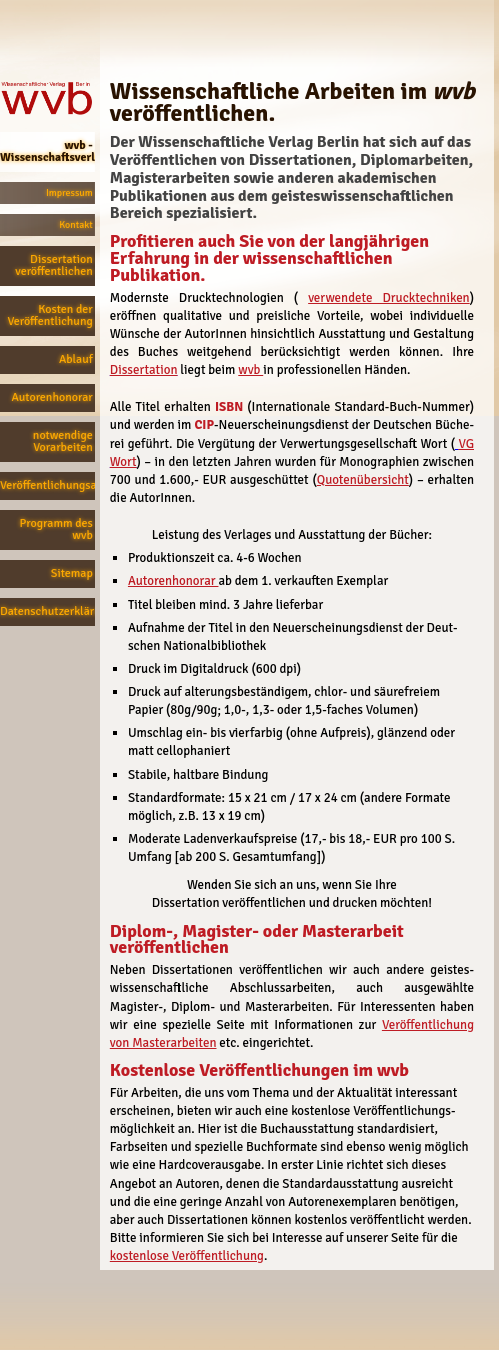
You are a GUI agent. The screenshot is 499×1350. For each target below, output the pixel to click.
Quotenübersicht (363, 480)
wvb (250, 370)
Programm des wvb (56, 529)
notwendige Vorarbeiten (63, 441)
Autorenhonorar (52, 397)
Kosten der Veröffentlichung (49, 315)
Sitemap (72, 573)
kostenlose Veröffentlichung (187, 1256)
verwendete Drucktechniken (389, 298)
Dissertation (144, 370)
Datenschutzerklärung (47, 611)
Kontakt (76, 225)
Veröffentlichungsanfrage (47, 485)
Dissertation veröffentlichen (53, 265)
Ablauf (76, 359)
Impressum (69, 193)
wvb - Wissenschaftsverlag (47, 151)
